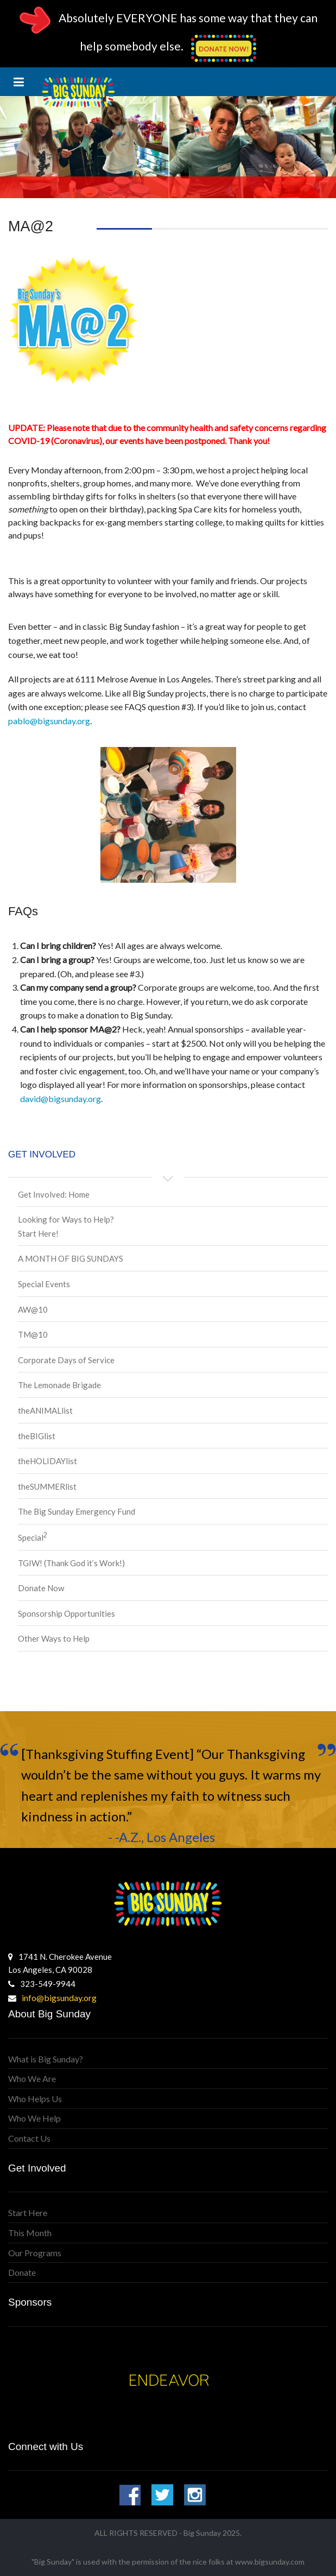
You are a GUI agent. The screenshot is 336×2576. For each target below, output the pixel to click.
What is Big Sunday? (45, 2059)
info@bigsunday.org (59, 1997)
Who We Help (34, 2118)
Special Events (44, 1284)
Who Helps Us (35, 2098)
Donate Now (41, 1588)
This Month (30, 2232)
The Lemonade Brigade (59, 1385)
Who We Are (32, 2078)
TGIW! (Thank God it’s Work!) (71, 1563)
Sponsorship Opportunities (66, 1613)
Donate (22, 2272)
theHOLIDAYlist (47, 1461)
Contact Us (29, 2138)
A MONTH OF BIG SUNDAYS (70, 1258)
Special (32, 1537)
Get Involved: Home (54, 1194)
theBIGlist (36, 1436)
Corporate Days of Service (66, 1360)
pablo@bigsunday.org (49, 721)
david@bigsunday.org (60, 1098)
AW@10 (33, 1309)
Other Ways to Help (54, 1638)
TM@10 (33, 1334)
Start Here (27, 2212)
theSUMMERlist (47, 1486)
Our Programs (34, 2253)
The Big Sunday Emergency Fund (76, 1511)
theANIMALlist (45, 1410)
